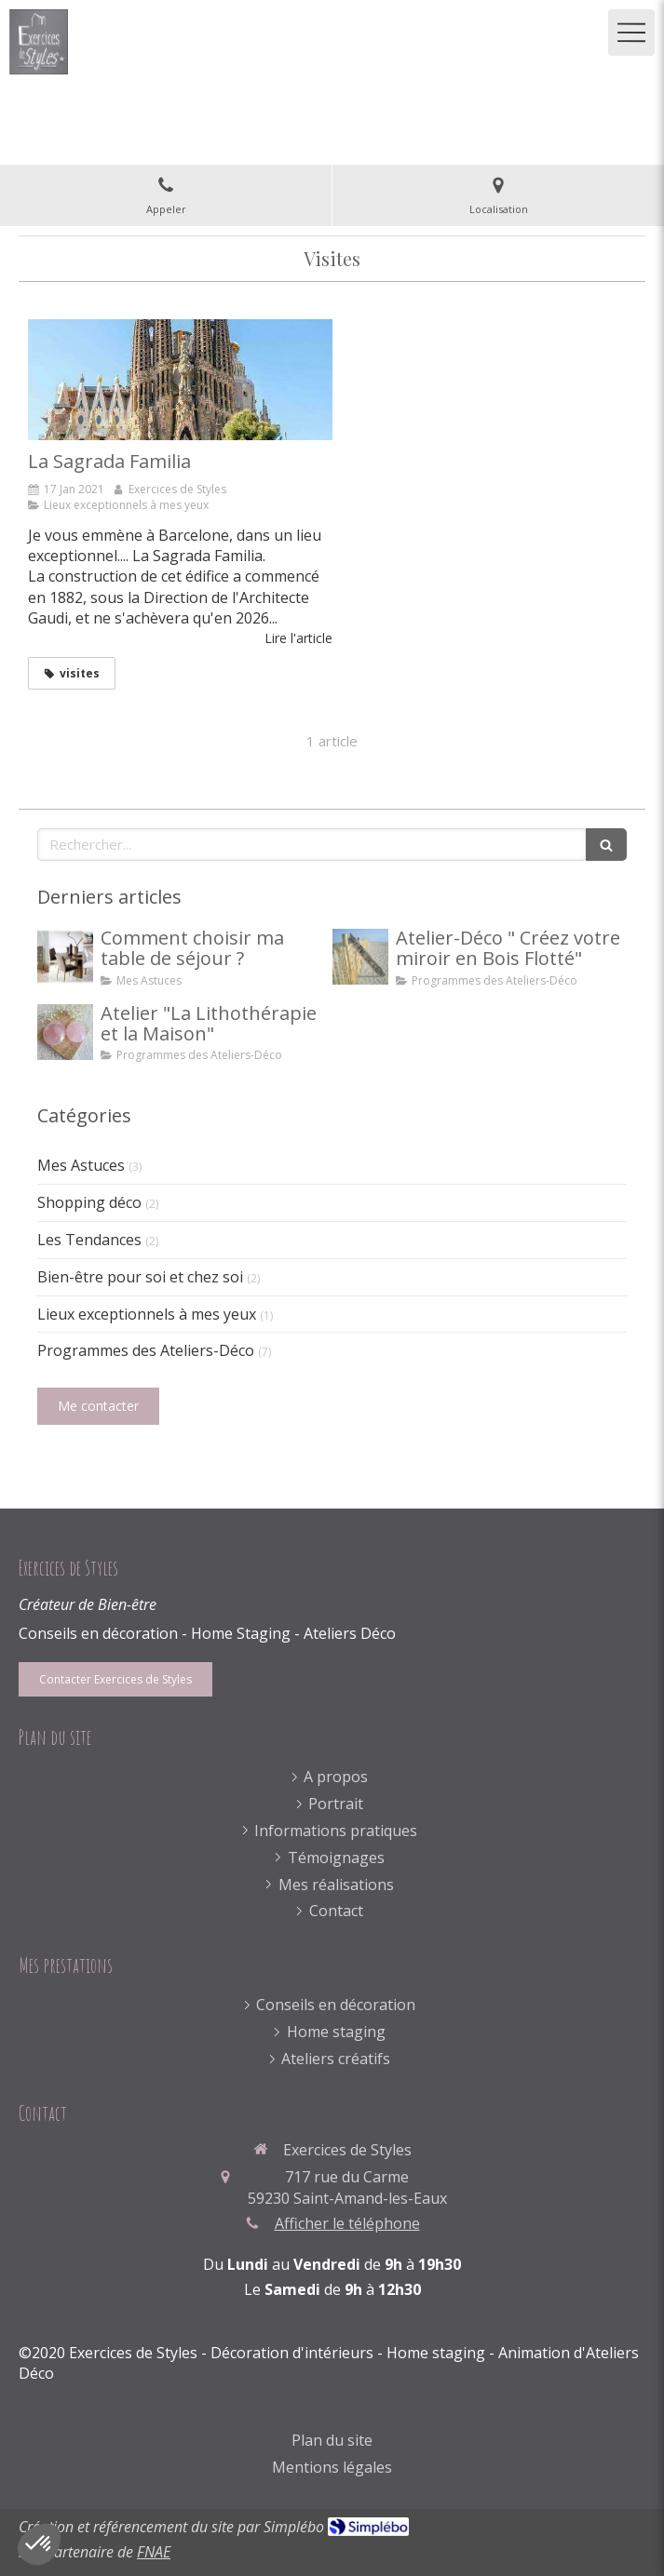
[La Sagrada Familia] (180, 380)
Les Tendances (89, 1239)
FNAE (153, 2552)
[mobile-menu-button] (631, 32)
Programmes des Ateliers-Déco (145, 1350)
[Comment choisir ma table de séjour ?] (65, 957)
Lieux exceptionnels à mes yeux (146, 1314)
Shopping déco (89, 1202)
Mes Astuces (81, 1165)
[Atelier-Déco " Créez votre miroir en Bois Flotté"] (360, 957)
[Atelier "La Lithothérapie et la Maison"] (65, 1032)
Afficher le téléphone (347, 2223)
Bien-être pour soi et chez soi (140, 1277)
